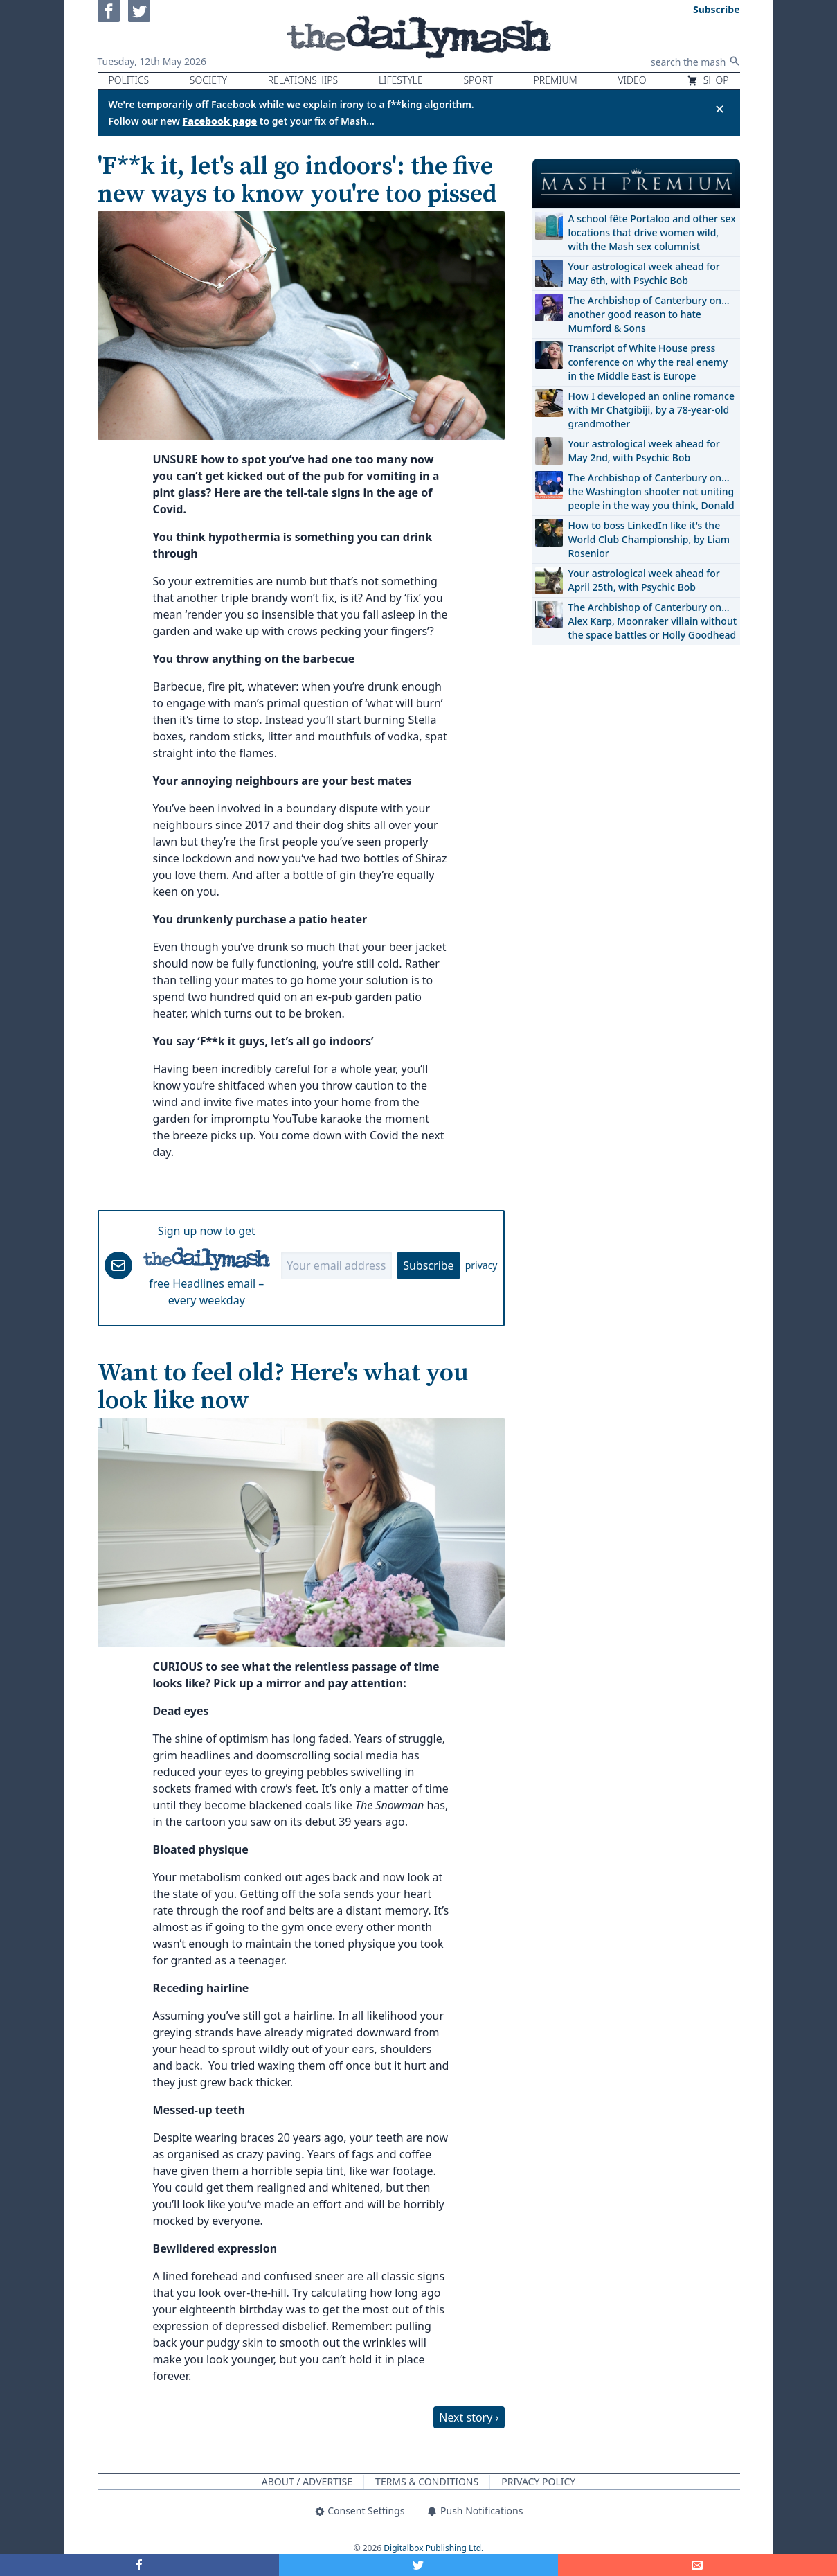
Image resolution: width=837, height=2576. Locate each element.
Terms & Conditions (426, 2481)
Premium (555, 80)
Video (632, 80)
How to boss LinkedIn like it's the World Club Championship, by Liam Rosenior (649, 539)
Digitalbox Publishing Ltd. (433, 2548)
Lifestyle (401, 80)
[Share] (697, 2565)
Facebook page (220, 120)
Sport (477, 80)
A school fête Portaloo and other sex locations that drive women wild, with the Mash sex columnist (652, 232)
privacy (481, 1265)
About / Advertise (307, 2481)
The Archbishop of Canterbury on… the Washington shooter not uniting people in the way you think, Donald (651, 491)
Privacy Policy (538, 2481)
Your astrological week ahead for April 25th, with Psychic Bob (644, 580)
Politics (129, 80)
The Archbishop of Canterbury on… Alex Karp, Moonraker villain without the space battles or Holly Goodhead (652, 621)
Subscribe (428, 1265)
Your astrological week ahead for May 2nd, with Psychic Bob (644, 450)
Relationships (303, 80)
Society (208, 80)
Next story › (468, 2417)
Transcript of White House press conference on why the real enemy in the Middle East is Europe (648, 361)
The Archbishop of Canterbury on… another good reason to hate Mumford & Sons (649, 314)
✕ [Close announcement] (719, 108)
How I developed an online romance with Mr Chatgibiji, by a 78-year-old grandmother (651, 409)
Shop (707, 80)
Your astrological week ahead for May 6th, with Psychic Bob (644, 273)
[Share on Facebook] (139, 2565)
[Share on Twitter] (418, 2565)
